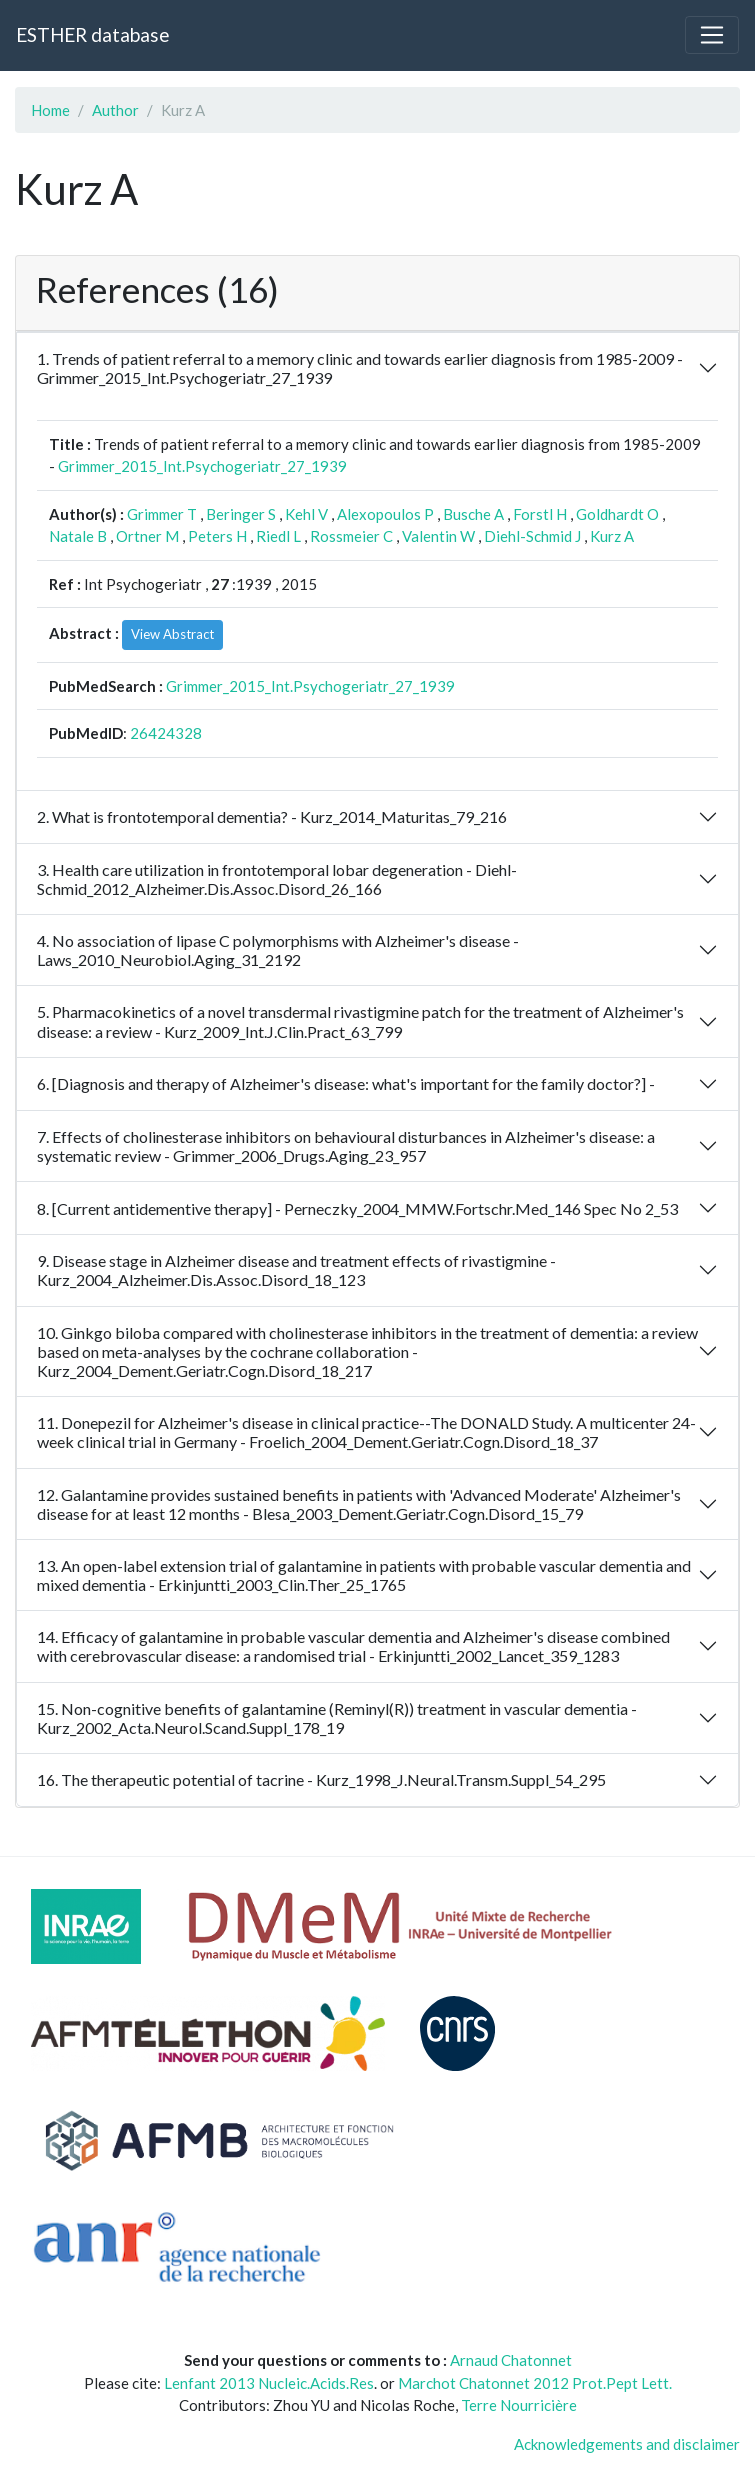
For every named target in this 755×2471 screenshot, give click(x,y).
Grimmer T (162, 514)
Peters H (217, 536)
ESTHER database (92, 34)
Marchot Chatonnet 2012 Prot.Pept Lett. (535, 2383)
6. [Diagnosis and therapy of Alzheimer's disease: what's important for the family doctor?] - (346, 1083)
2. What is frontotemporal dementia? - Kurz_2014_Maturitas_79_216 (272, 816)
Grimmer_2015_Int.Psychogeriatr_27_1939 (202, 466)
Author (115, 110)
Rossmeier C (351, 536)
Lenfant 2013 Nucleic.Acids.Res (269, 2383)
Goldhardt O (617, 514)
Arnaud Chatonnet (511, 2360)
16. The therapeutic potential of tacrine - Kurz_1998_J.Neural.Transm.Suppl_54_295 (321, 1779)
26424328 (166, 733)
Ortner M (147, 536)
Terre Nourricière (519, 2405)
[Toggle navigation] (712, 35)
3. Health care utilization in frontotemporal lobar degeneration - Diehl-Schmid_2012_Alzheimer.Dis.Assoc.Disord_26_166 (277, 879)
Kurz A (612, 536)
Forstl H (540, 514)
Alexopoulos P (385, 514)
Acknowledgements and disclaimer (627, 2444)
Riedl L (278, 536)
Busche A (473, 514)
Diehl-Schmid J (532, 536)
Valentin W (438, 536)
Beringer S (241, 514)
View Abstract (172, 634)
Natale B (78, 536)
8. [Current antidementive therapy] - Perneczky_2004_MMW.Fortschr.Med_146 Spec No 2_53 (357, 1208)
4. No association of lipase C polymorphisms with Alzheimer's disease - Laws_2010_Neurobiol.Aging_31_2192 (278, 950)
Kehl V (306, 514)
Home (50, 110)
